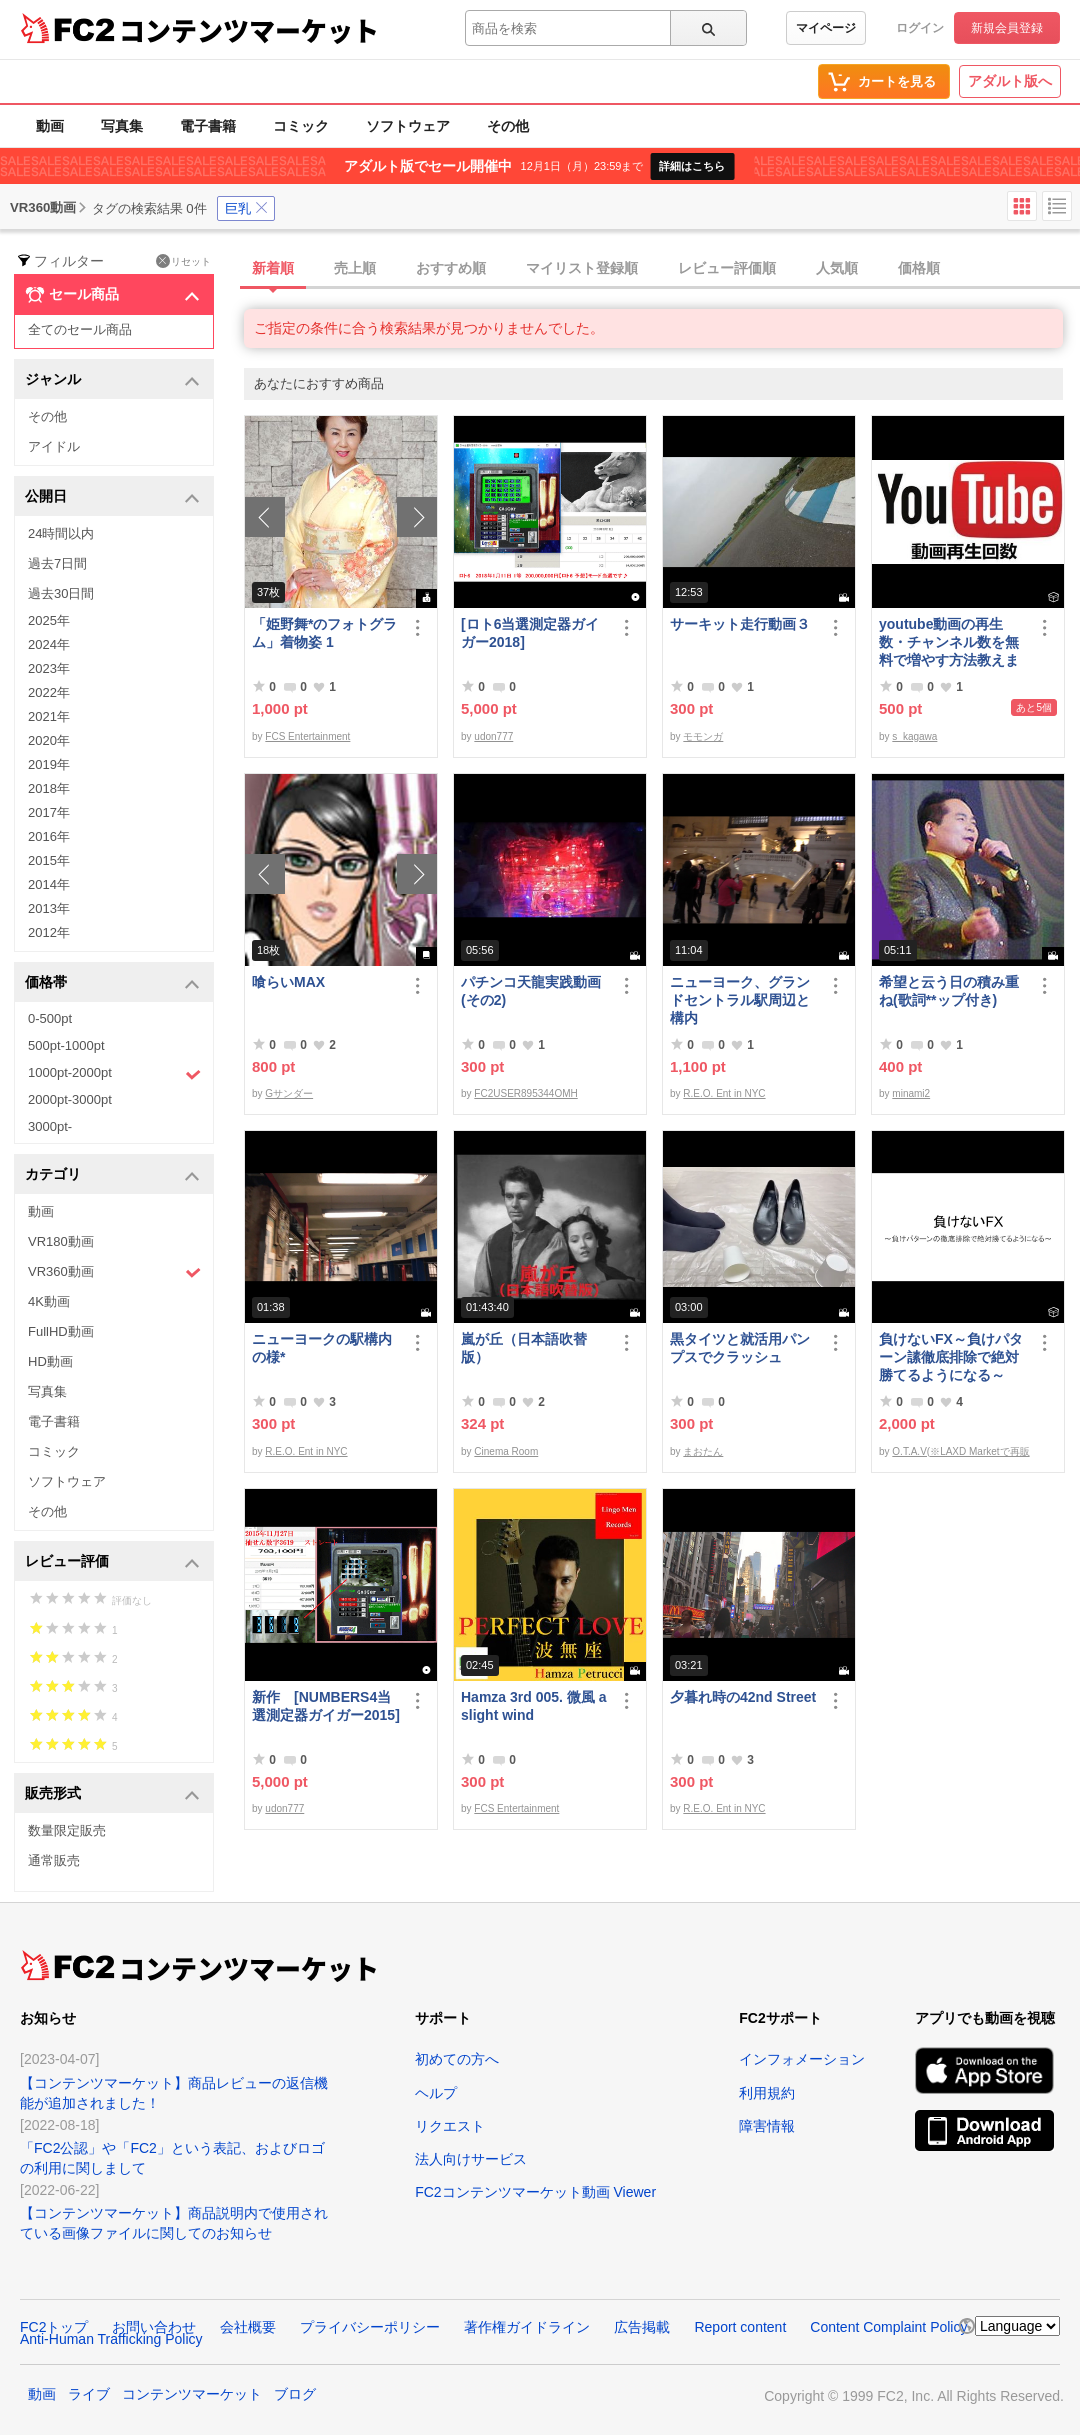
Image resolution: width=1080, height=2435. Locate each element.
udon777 (493, 736)
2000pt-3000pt (70, 1099)
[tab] (662, 269)
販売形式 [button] (112, 1794)
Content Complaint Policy (888, 2327)
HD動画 (50, 1361)
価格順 (919, 268)
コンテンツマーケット (249, 30)
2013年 (49, 908)
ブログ (295, 2394)
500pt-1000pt (66, 1045)
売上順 (355, 268)
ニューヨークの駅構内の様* (322, 1348)
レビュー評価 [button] (112, 1562)
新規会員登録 (1007, 28)
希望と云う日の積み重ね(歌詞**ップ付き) (949, 991)
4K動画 (49, 1301)
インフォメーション (802, 2059)
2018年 (49, 788)
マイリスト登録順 (582, 268)
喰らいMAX (288, 982)
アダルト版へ (1010, 81)
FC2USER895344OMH (525, 1093)
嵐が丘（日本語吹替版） (524, 1348)
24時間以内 (61, 533)
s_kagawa (914, 736)
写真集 (122, 126)
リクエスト (450, 2126)
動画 (50, 126)
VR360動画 (114, 1272)
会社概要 (248, 2327)
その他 (508, 126)
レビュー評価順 (727, 268)
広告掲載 (642, 2327)
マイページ (826, 28)
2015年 (49, 860)
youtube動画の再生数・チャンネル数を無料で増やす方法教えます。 (949, 642)
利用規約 (767, 2093)
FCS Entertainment (307, 736)
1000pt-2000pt (114, 1074)
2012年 (49, 932)
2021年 (49, 716)
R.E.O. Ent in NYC (724, 1093)
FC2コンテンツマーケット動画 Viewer (535, 2192)
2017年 (49, 812)
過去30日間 (61, 593)
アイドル (54, 446)
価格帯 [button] (112, 983)
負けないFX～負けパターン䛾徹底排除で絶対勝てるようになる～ (951, 1357)
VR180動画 (61, 1241)
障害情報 (767, 2126)
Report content (740, 2327)
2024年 (49, 644)
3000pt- (50, 1126)
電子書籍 (208, 126)
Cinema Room (506, 1451)
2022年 (49, 692)
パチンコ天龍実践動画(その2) (531, 991)
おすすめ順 (451, 268)
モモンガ (703, 736)
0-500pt (50, 1018)
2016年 (49, 836)
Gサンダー (289, 1093)
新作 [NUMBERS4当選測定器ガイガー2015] (326, 1706)
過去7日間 (57, 563)
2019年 (49, 764)
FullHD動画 (61, 1331)
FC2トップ (54, 2327)
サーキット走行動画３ (740, 624)
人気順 (837, 268)
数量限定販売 (67, 1830)
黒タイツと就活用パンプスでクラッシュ (740, 1348)
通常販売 (54, 1860)
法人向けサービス (471, 2159)
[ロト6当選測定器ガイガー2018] (530, 633)
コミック (301, 126)
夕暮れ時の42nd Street (743, 1697)
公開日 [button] (112, 497)
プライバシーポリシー (370, 2327)
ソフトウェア (408, 126)
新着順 (273, 268)
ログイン (920, 28)
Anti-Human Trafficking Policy (111, 2339)
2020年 (49, 740)
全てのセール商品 (80, 329)
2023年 (49, 668)
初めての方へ (457, 2059)
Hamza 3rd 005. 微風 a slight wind (534, 1706)
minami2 (911, 1093)
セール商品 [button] (112, 295)
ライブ (89, 2394)
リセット (183, 261)
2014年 (49, 884)
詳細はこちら (692, 166)
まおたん (703, 1451)
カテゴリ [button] (112, 1175)
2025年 (49, 620)
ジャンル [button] (112, 380)
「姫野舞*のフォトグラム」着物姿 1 (324, 633)
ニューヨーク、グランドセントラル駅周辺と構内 (740, 1000)
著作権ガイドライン (527, 2327)
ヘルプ (436, 2093)
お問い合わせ (154, 2327)
